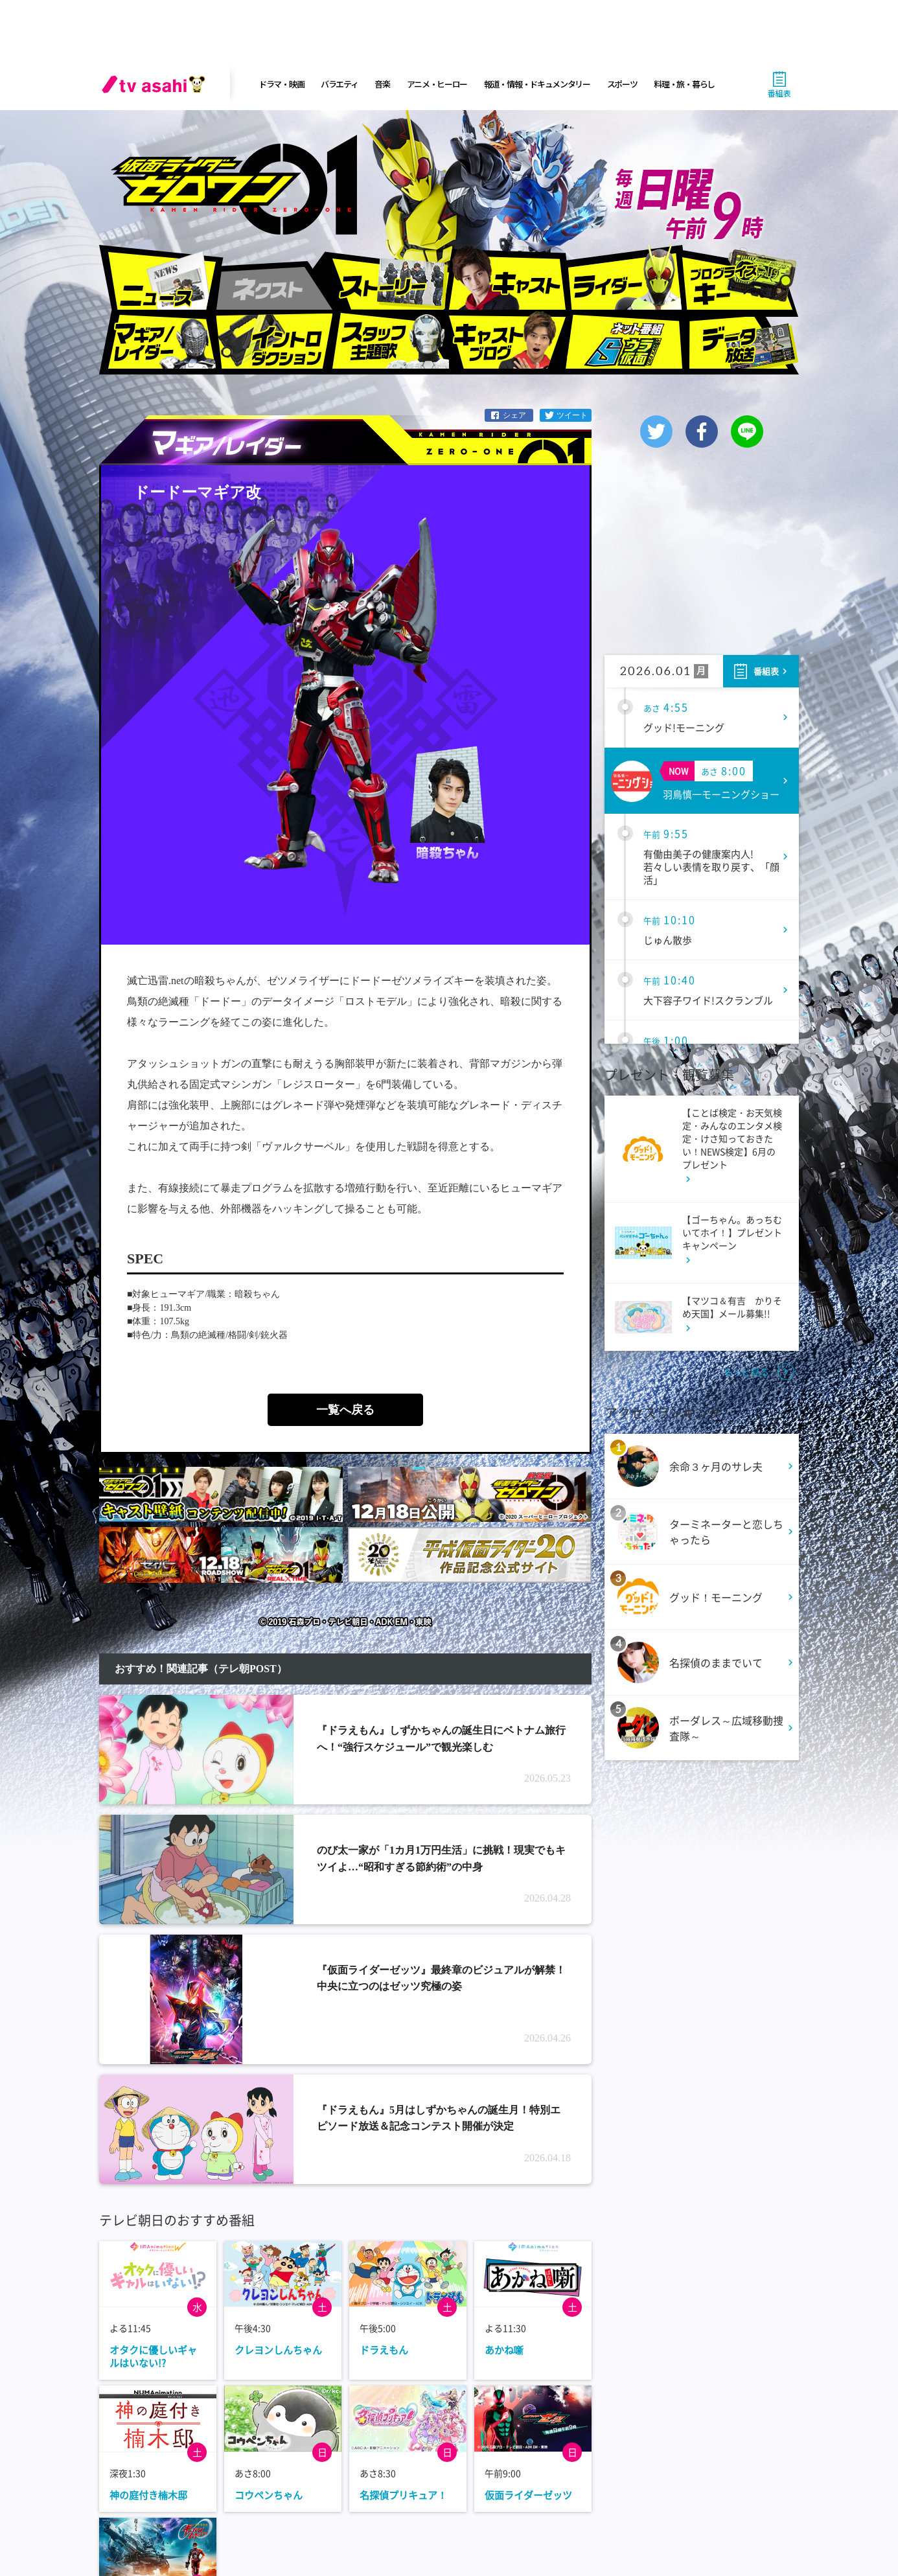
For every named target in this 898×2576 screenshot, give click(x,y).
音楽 (381, 84)
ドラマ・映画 (281, 84)
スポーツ (622, 84)
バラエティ (339, 84)
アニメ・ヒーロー (437, 84)
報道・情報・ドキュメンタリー (537, 84)
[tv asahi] (156, 84)
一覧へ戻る (345, 1409)
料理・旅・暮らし (684, 84)
